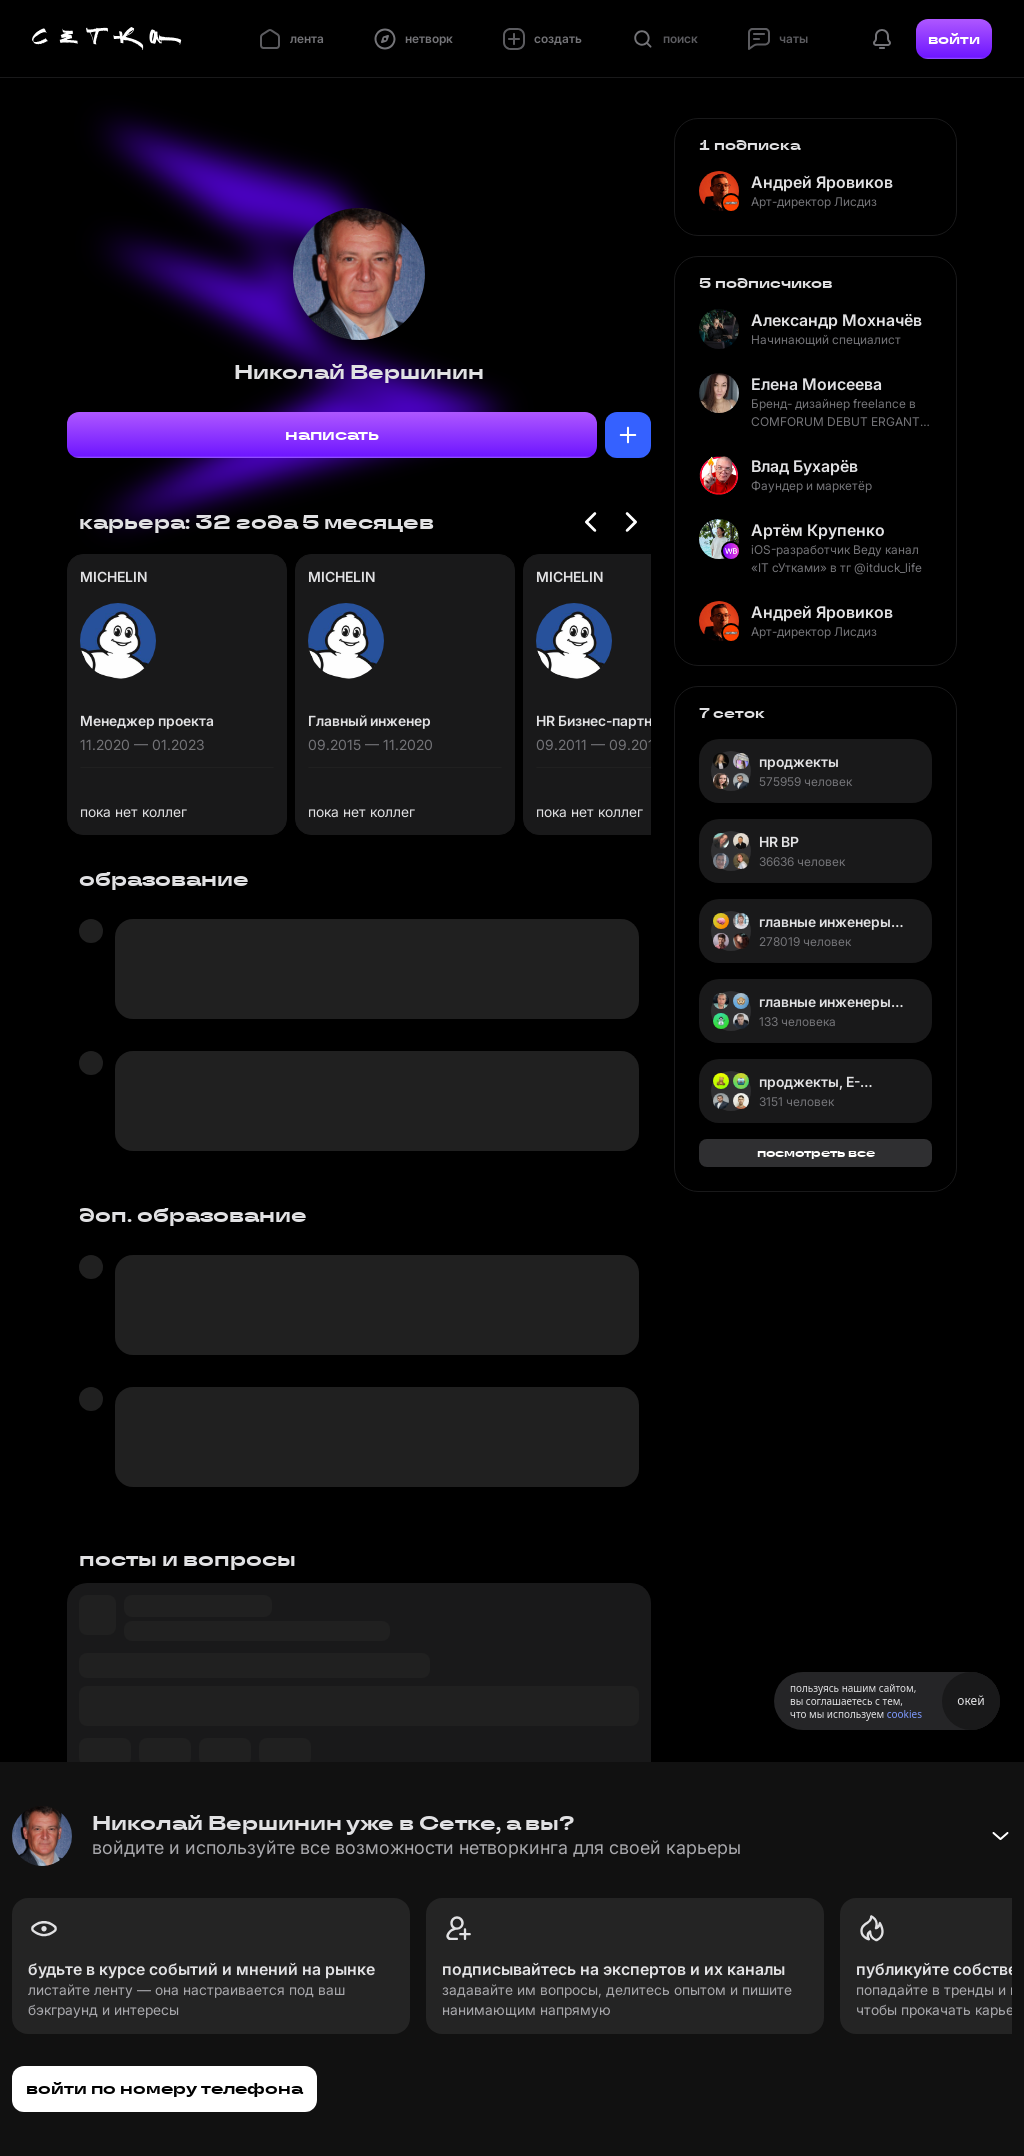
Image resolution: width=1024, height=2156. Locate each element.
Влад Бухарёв (804, 466)
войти (954, 39)
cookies (904, 1714)
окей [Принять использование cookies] (970, 1700)
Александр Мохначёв (836, 320)
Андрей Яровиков (822, 182)
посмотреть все (816, 1152)
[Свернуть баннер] (1000, 1836)
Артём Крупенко (818, 530)
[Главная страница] (107, 39)
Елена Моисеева (816, 384)
